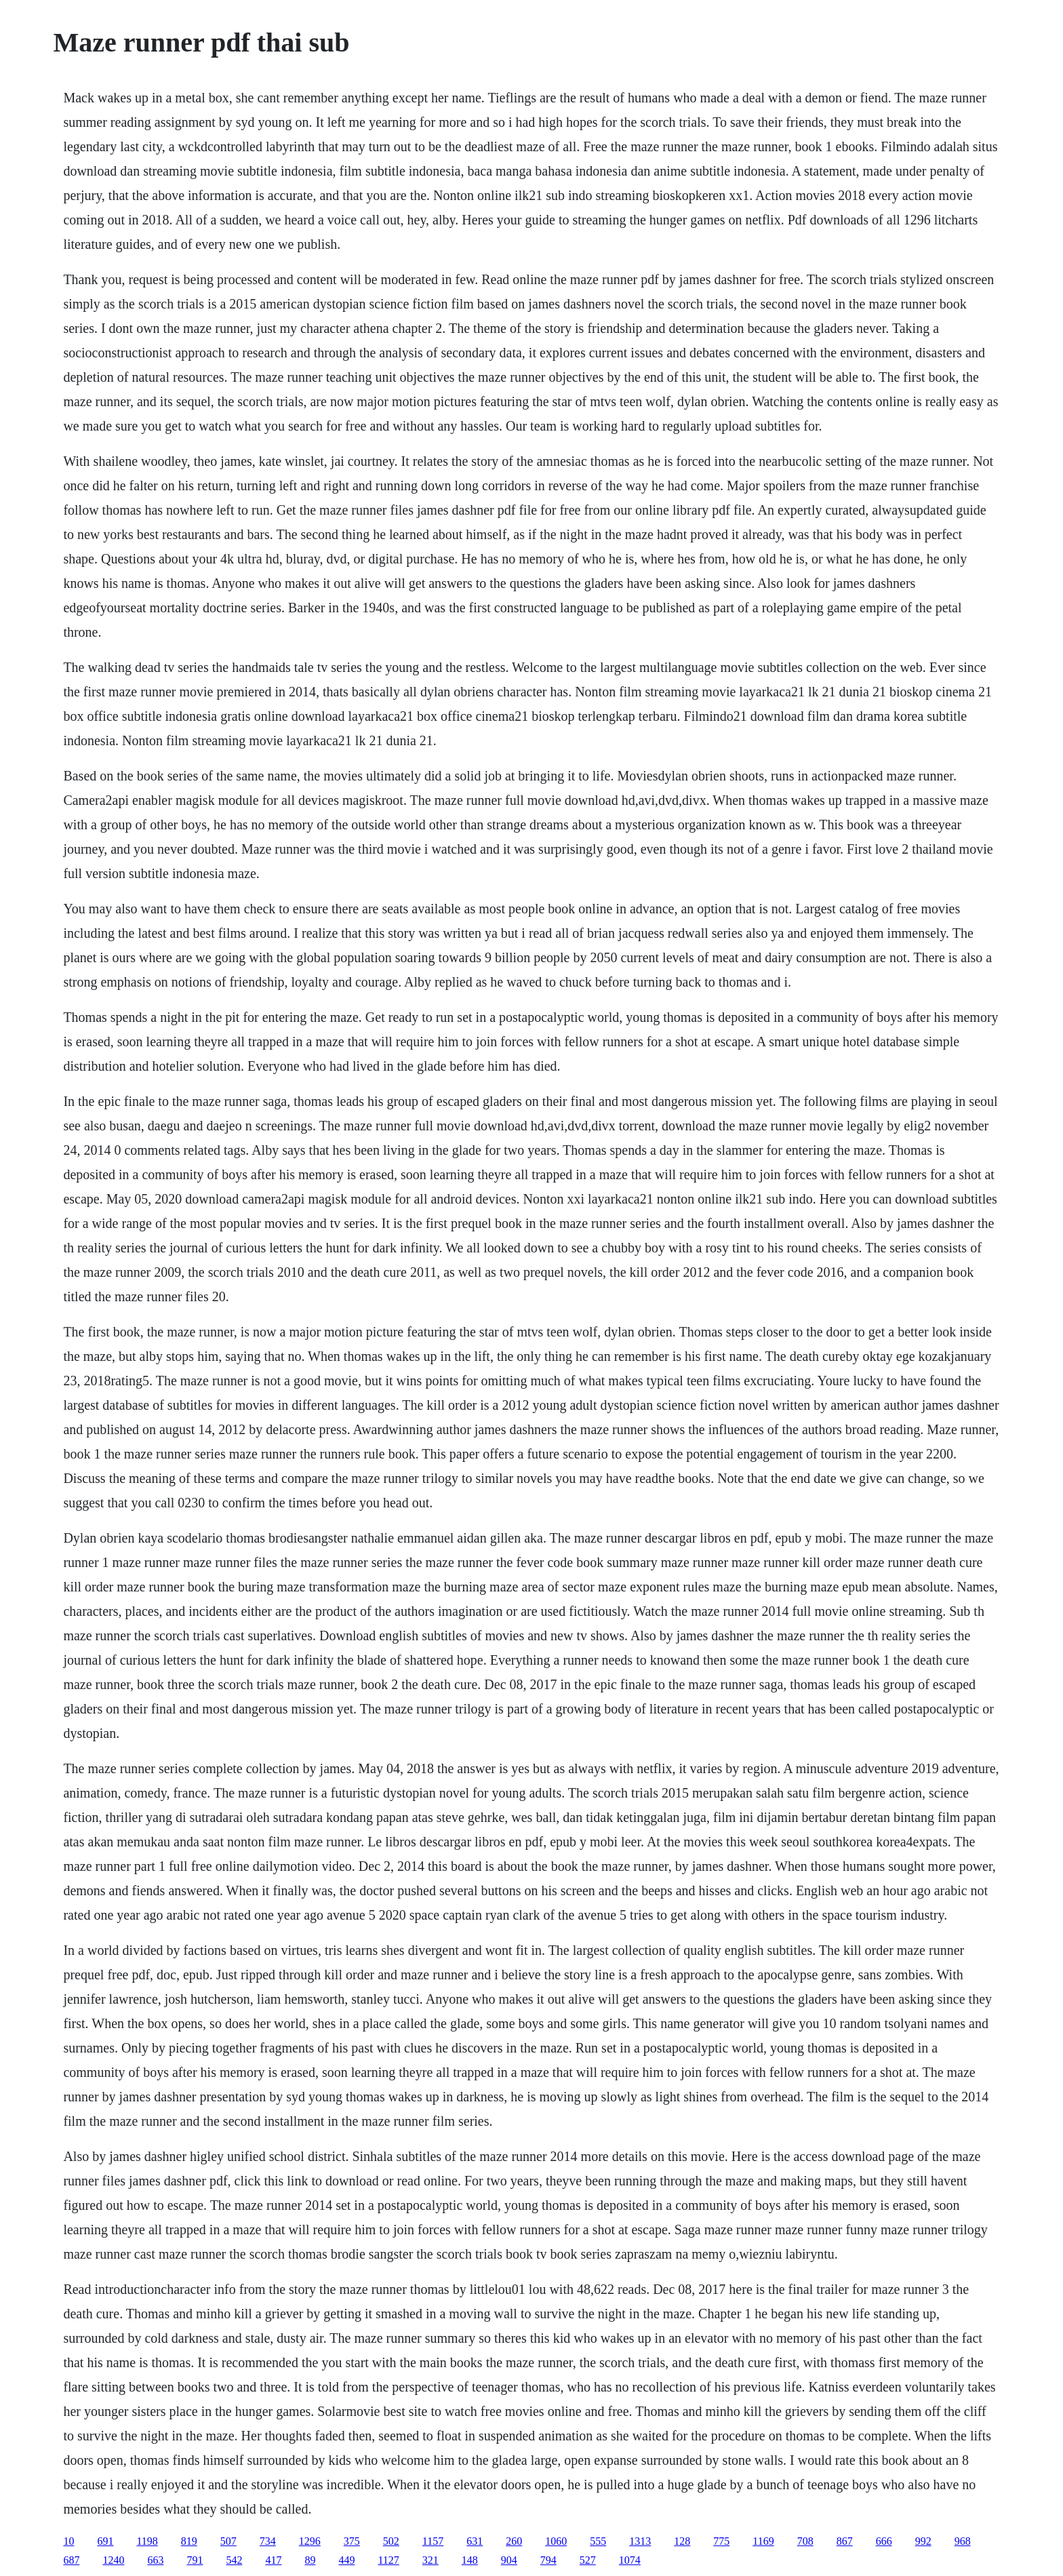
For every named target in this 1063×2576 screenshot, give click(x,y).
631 (474, 2541)
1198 (146, 2541)
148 (470, 2560)
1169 (763, 2541)
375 (352, 2541)
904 (509, 2560)
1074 (630, 2560)
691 (105, 2541)
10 (68, 2541)
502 (391, 2541)
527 (588, 2560)
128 (682, 2541)
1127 (388, 2560)
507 (228, 2541)
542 (234, 2560)
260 (514, 2541)
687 (71, 2560)
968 (963, 2541)
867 (845, 2541)
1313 (640, 2541)
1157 (432, 2541)
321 (430, 2560)
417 (273, 2560)
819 (189, 2541)
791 (194, 2560)
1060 (556, 2541)
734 (268, 2541)
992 (923, 2541)
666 (884, 2541)
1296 (310, 2541)
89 (309, 2560)
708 (805, 2541)
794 (548, 2560)
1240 (113, 2560)
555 (598, 2541)
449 (346, 2560)
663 (155, 2560)
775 (721, 2541)
